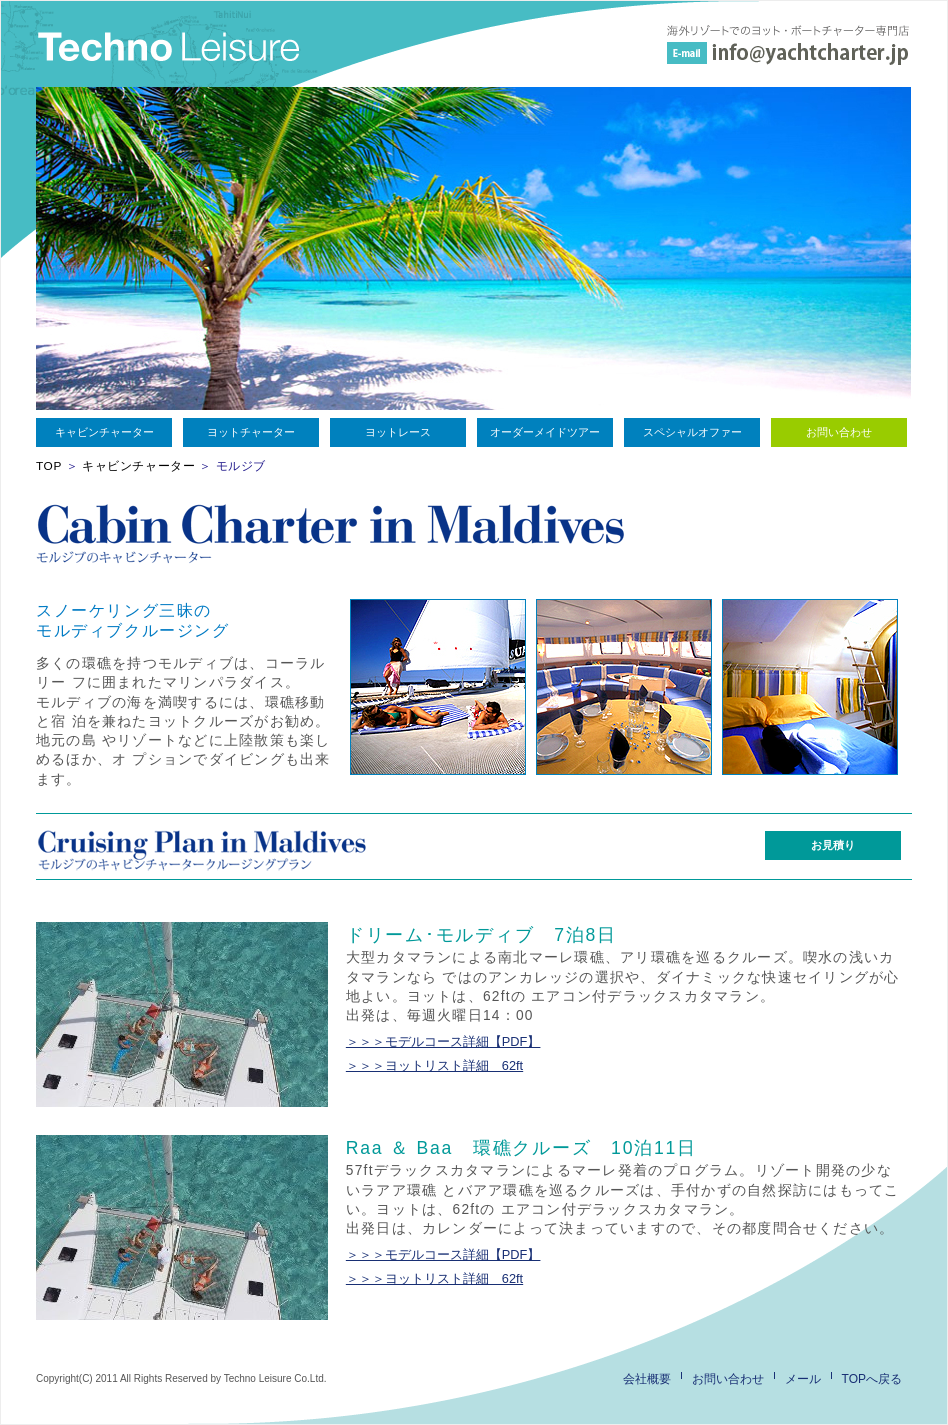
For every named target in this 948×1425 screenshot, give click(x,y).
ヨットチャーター (251, 432)
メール (803, 1379)
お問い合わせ (839, 432)
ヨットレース (398, 432)
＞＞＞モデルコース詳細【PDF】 (443, 1041)
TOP (49, 466)
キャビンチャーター (104, 432)
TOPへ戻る (872, 1379)
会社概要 (647, 1379)
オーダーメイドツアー (545, 432)
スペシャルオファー (692, 432)
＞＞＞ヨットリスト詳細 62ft (434, 1065)
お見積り (833, 845)
